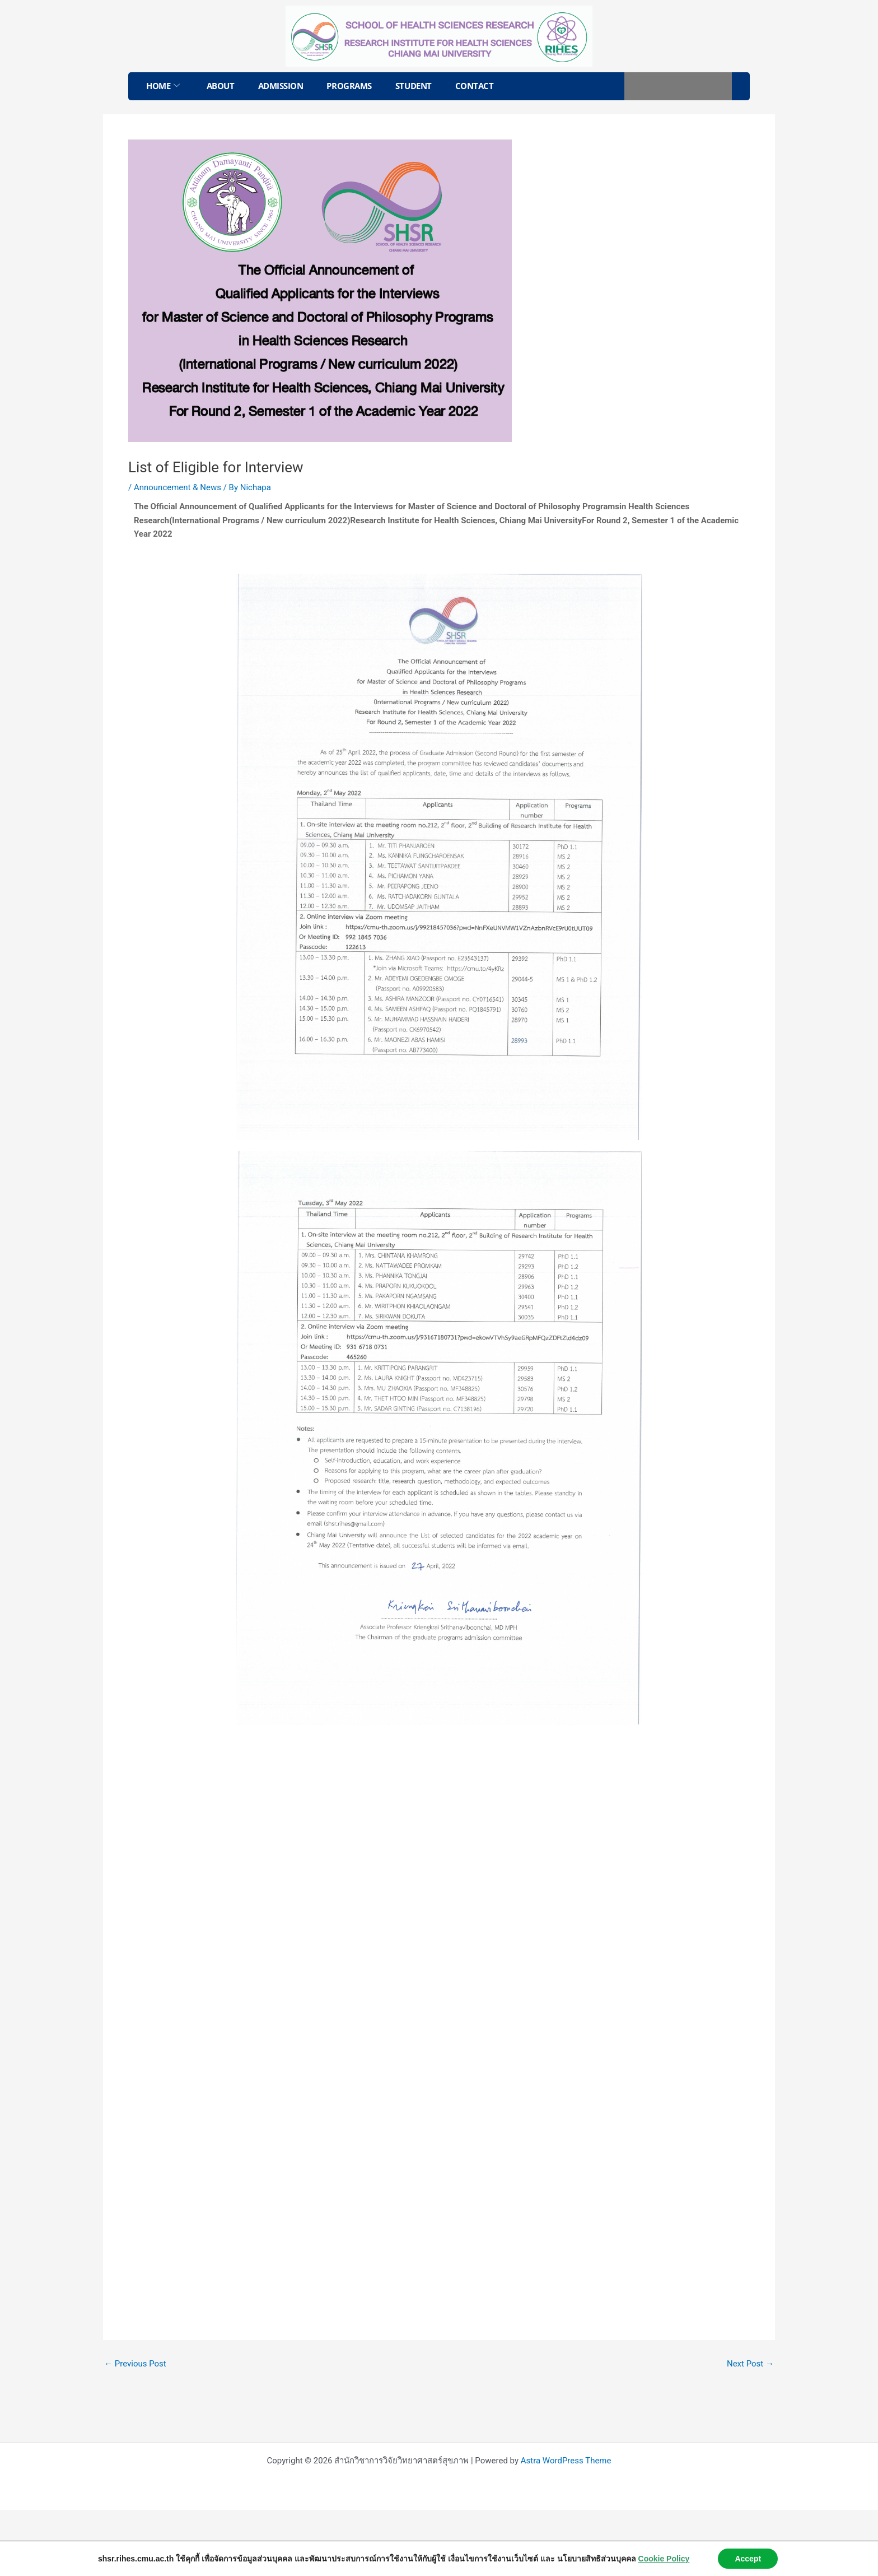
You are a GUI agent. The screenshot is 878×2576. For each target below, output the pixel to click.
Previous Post (135, 2364)
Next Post (750, 2364)
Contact (474, 85)
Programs (348, 85)
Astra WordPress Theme (566, 2461)
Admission (280, 85)
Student (413, 85)
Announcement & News (177, 487)
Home (163, 85)
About (221, 85)
